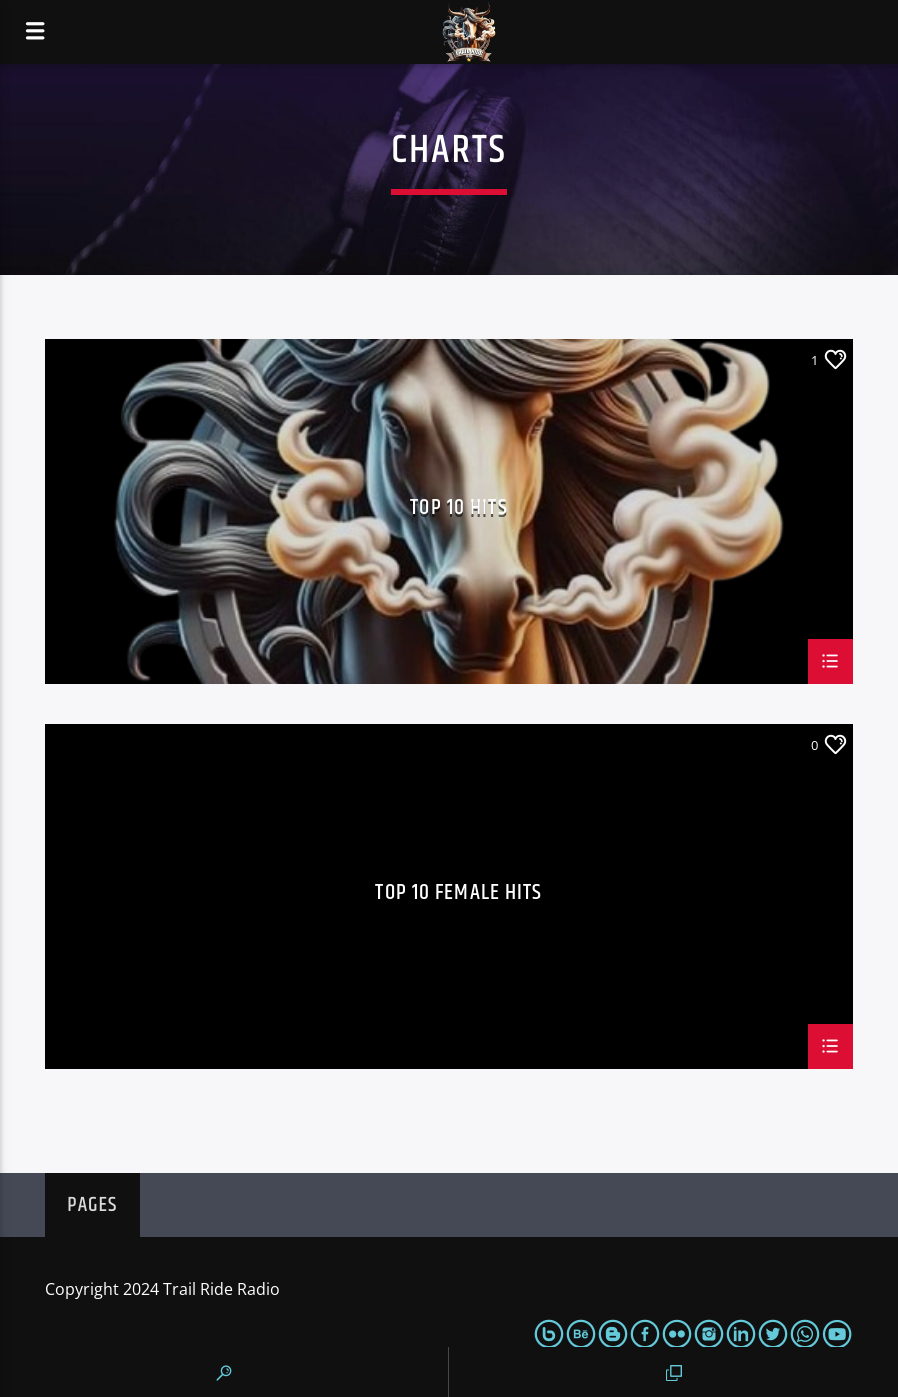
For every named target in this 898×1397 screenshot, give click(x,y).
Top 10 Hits (458, 510)
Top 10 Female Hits (458, 895)
